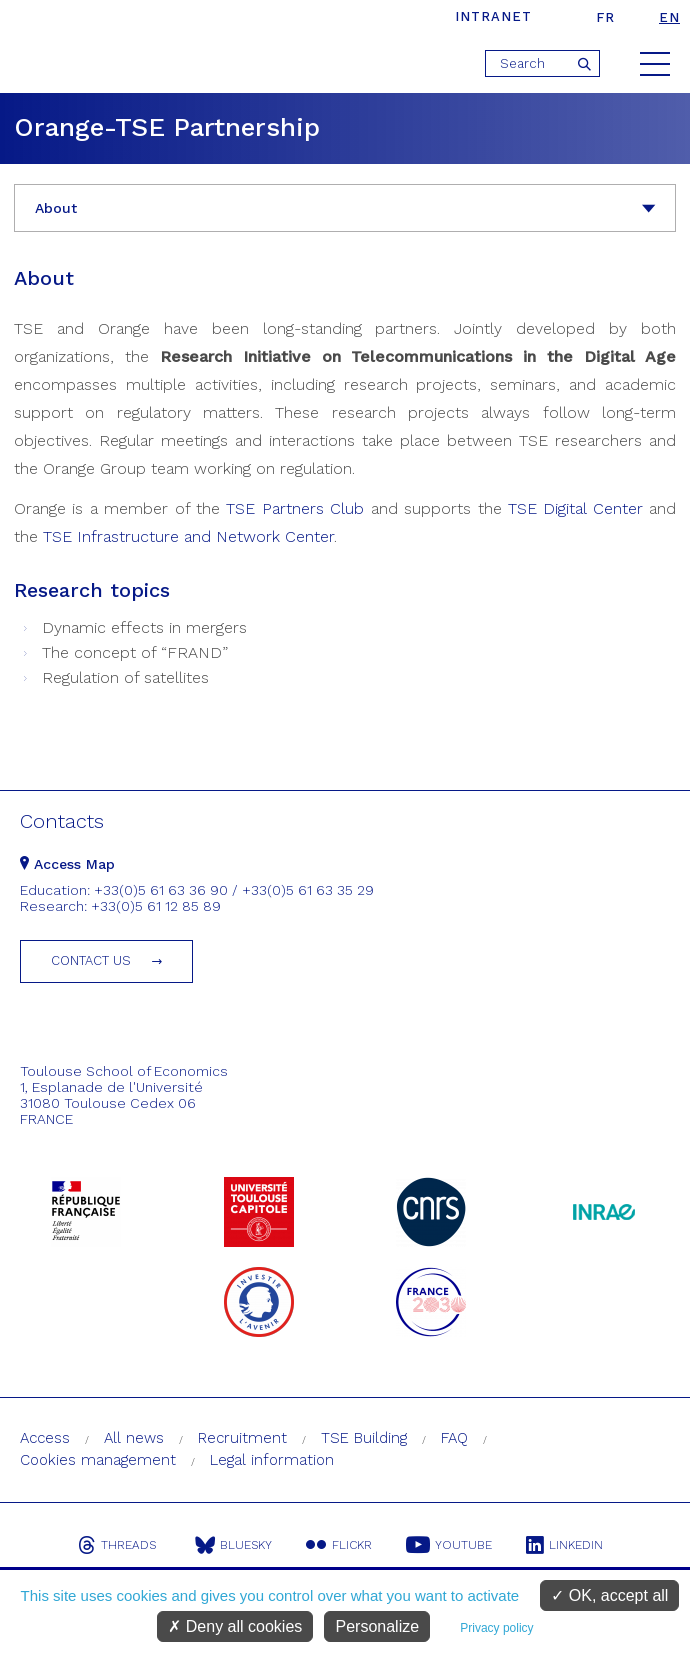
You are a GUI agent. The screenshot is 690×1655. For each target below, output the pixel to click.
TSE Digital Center (575, 508)
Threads (117, 1545)
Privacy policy (496, 1628)
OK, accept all (609, 1595)
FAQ (454, 1438)
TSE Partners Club (295, 508)
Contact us (91, 960)
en (669, 17)
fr (605, 17)
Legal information (272, 1460)
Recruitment (242, 1438)
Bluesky (233, 1545)
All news (134, 1438)
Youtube (449, 1545)
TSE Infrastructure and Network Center (188, 536)
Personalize (377, 1626)
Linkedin (564, 1545)
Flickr (339, 1545)
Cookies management (98, 1460)
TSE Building (364, 1438)
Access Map (67, 864)
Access (45, 1438)
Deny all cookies (235, 1626)
